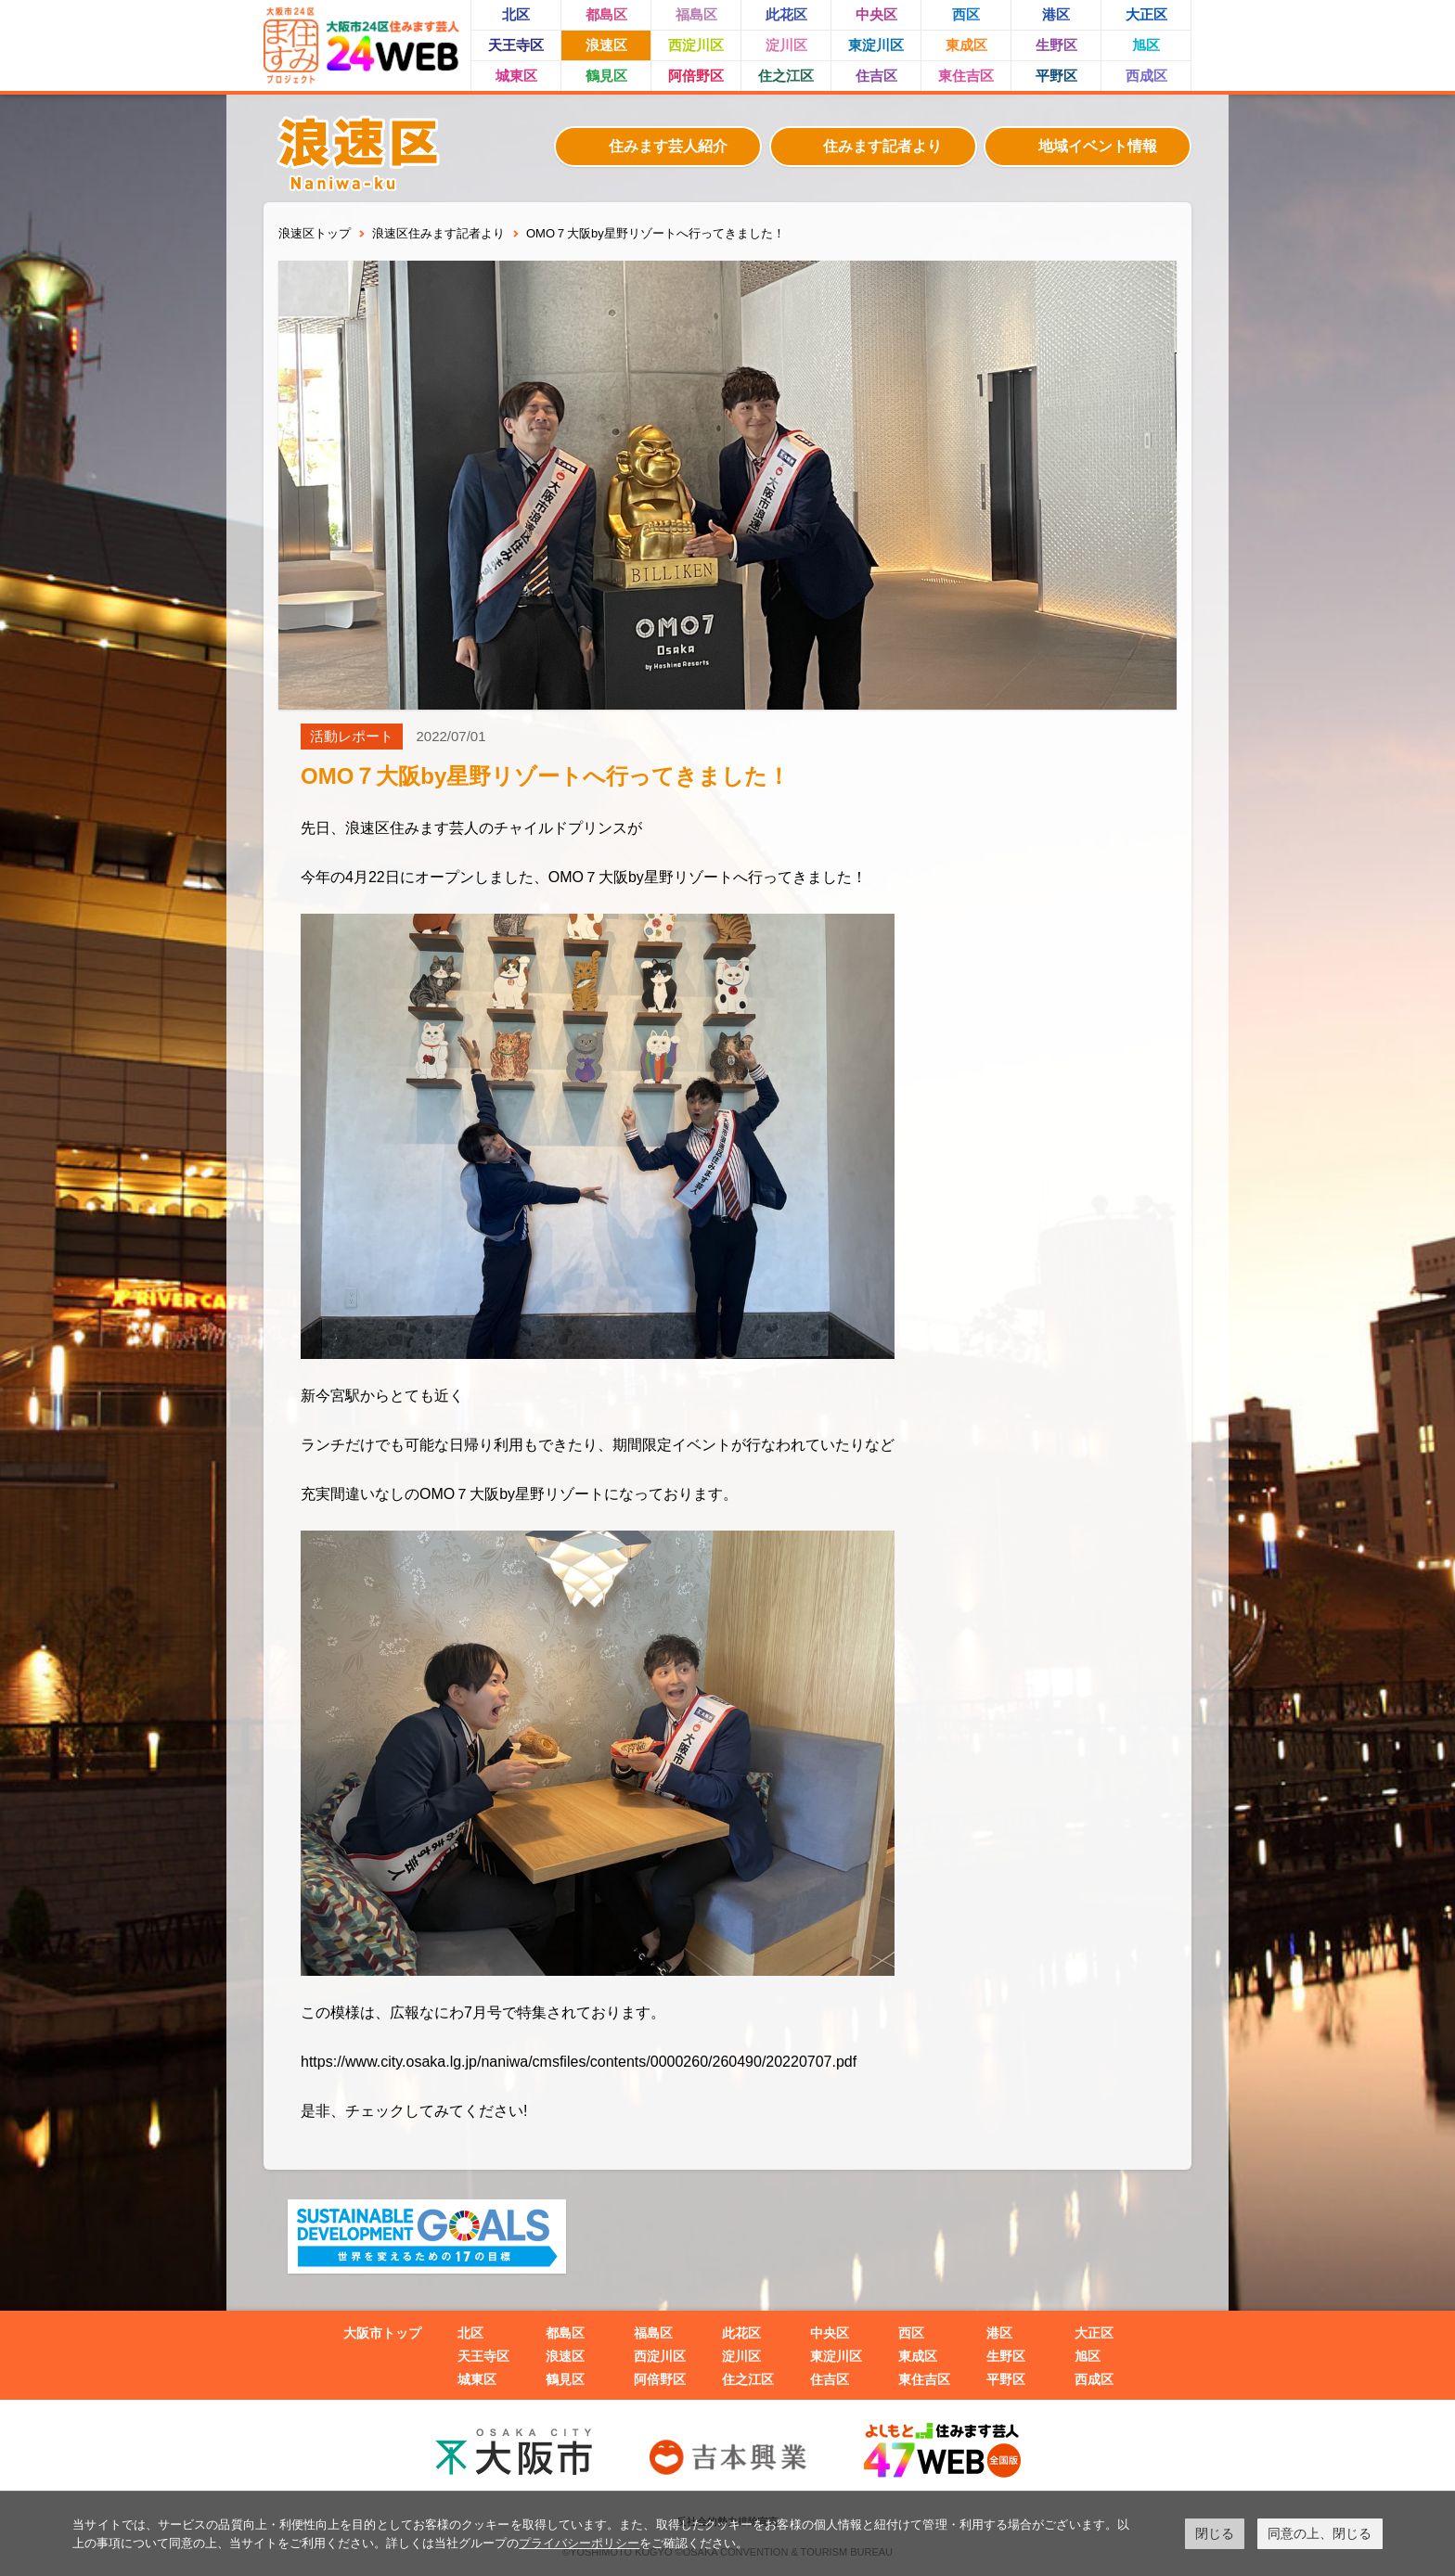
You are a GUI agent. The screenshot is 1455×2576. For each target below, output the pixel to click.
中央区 (876, 14)
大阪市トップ (382, 2332)
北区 (516, 14)
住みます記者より (882, 146)
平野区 (1056, 75)
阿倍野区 (696, 75)
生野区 (1056, 45)
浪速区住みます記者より (438, 233)
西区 (966, 14)
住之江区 (786, 75)
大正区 (1146, 14)
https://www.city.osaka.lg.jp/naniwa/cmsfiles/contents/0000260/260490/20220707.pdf (578, 2062)
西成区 (1146, 75)
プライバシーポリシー (579, 2543)
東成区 (966, 45)
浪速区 (606, 45)
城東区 (516, 75)
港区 (1056, 14)
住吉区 (876, 75)
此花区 (786, 14)
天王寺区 (516, 45)
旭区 (1146, 45)
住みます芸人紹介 (668, 146)
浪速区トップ (314, 233)
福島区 (696, 14)
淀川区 (786, 45)
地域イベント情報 (1097, 146)
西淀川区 (696, 45)
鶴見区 (606, 75)
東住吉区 (966, 75)
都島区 (606, 14)
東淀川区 (876, 45)
